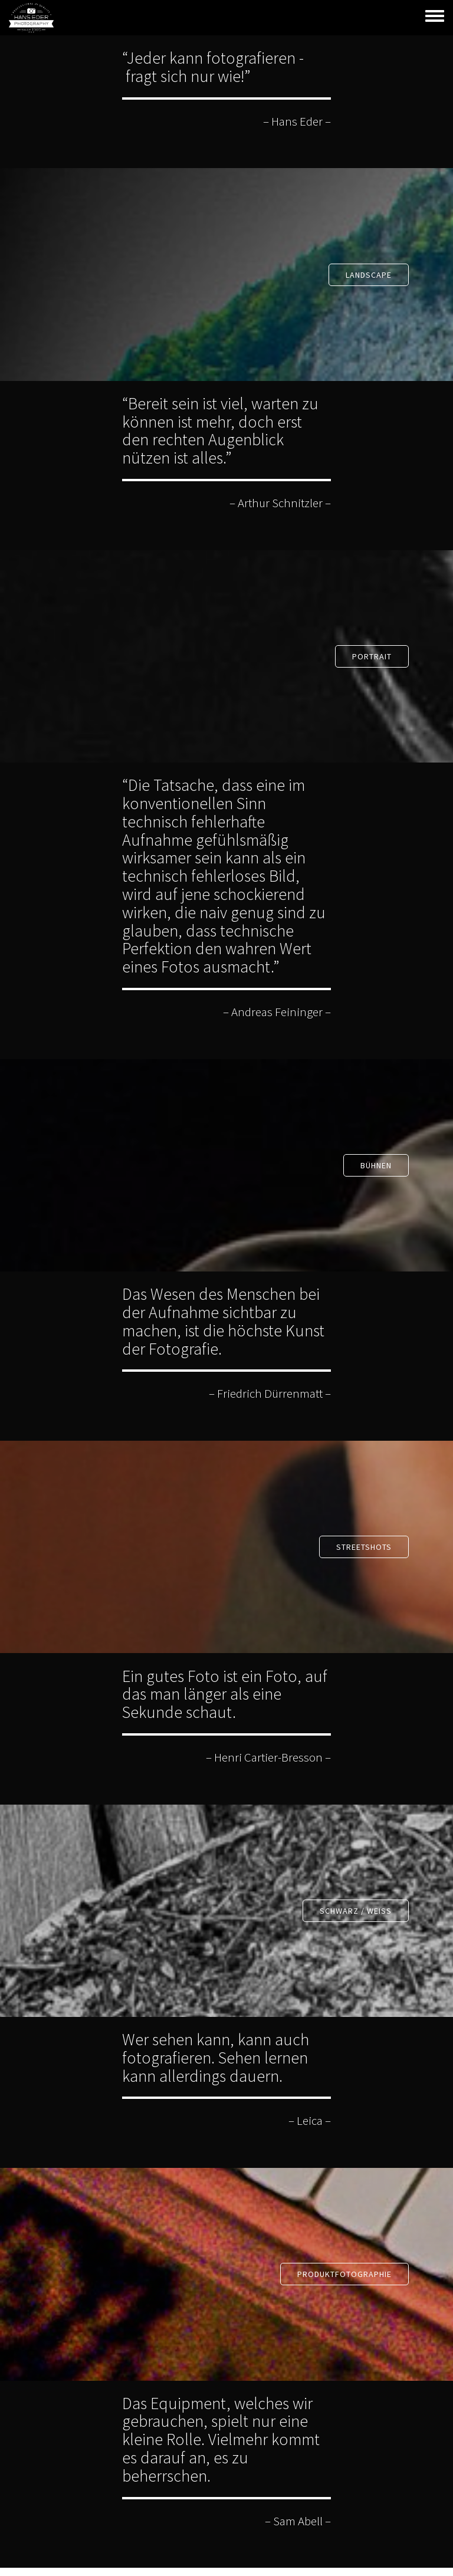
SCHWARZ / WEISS (356, 1910)
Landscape (369, 275)
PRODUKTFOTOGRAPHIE (344, 2274)
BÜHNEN (376, 1165)
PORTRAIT (372, 656)
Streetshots (364, 1547)
